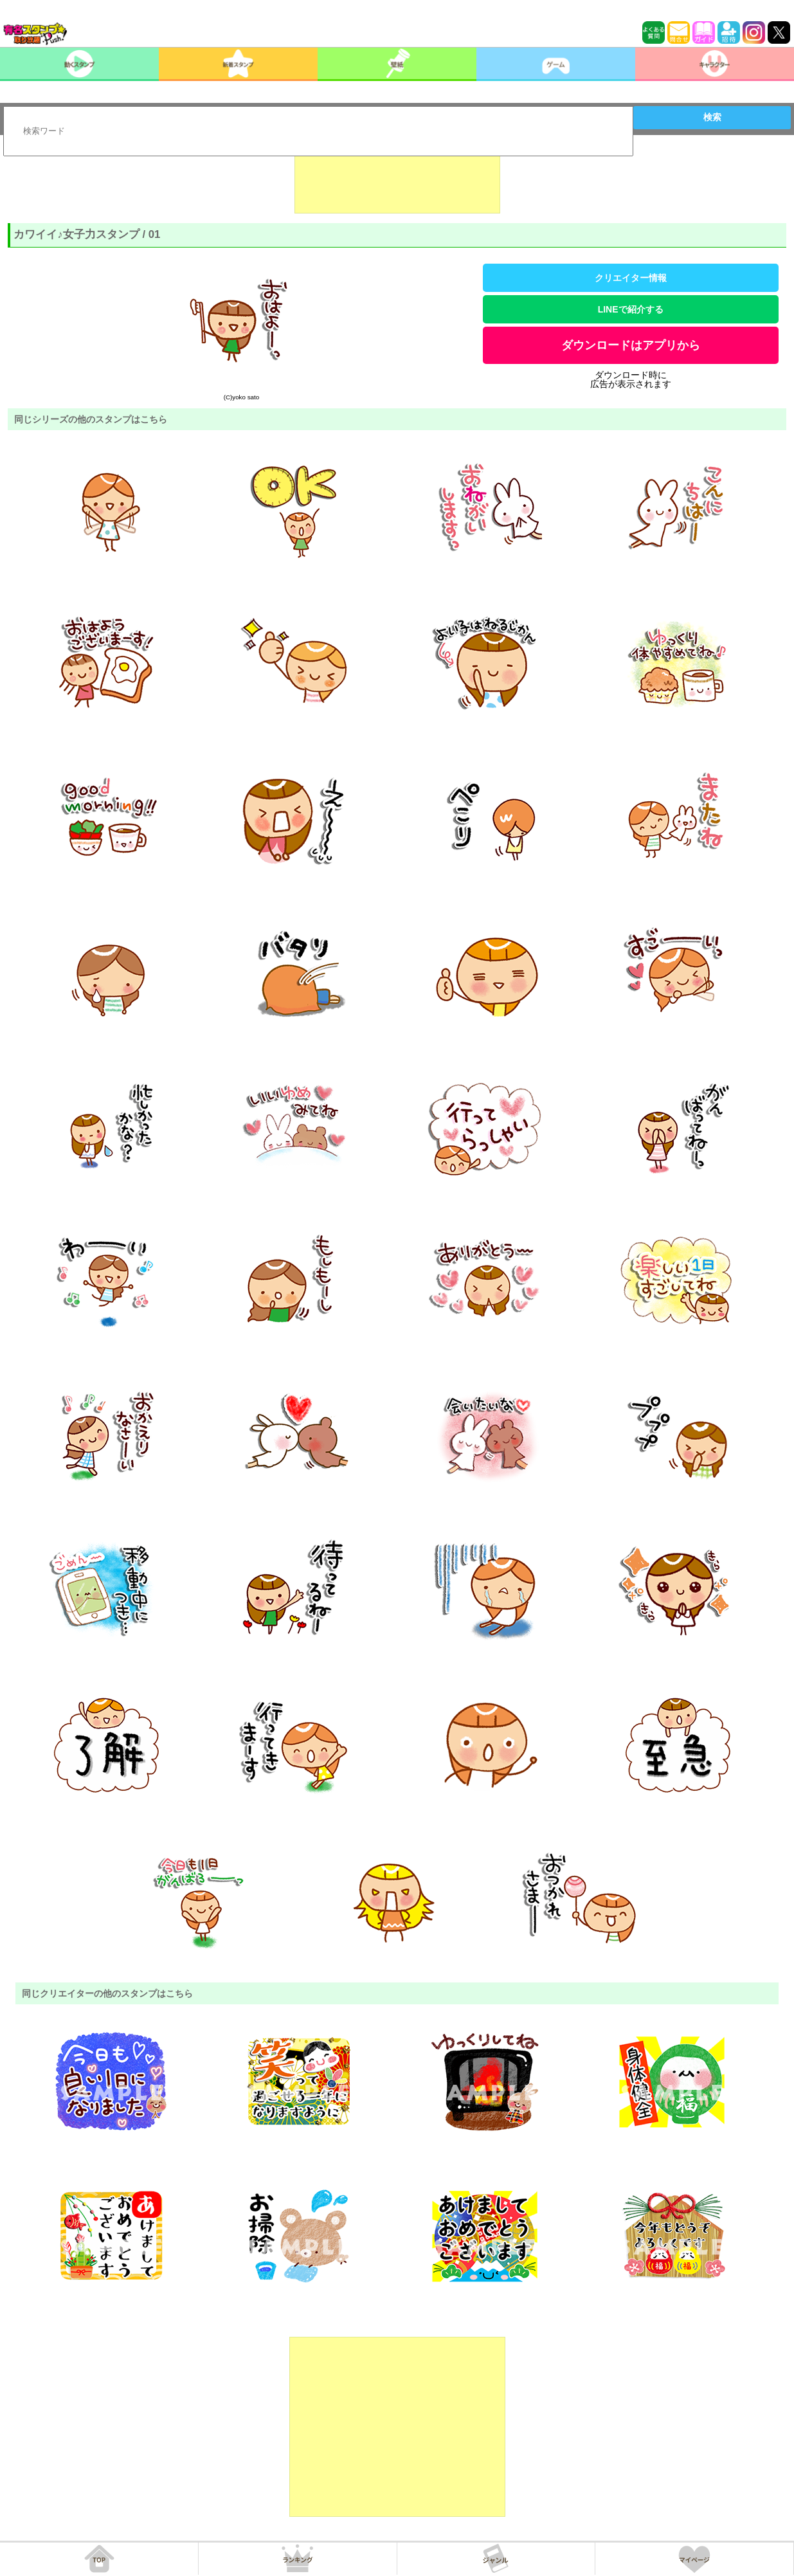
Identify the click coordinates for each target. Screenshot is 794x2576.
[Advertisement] (397, 181)
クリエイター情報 (631, 278)
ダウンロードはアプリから (630, 345)
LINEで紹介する (630, 309)
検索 (712, 117)
